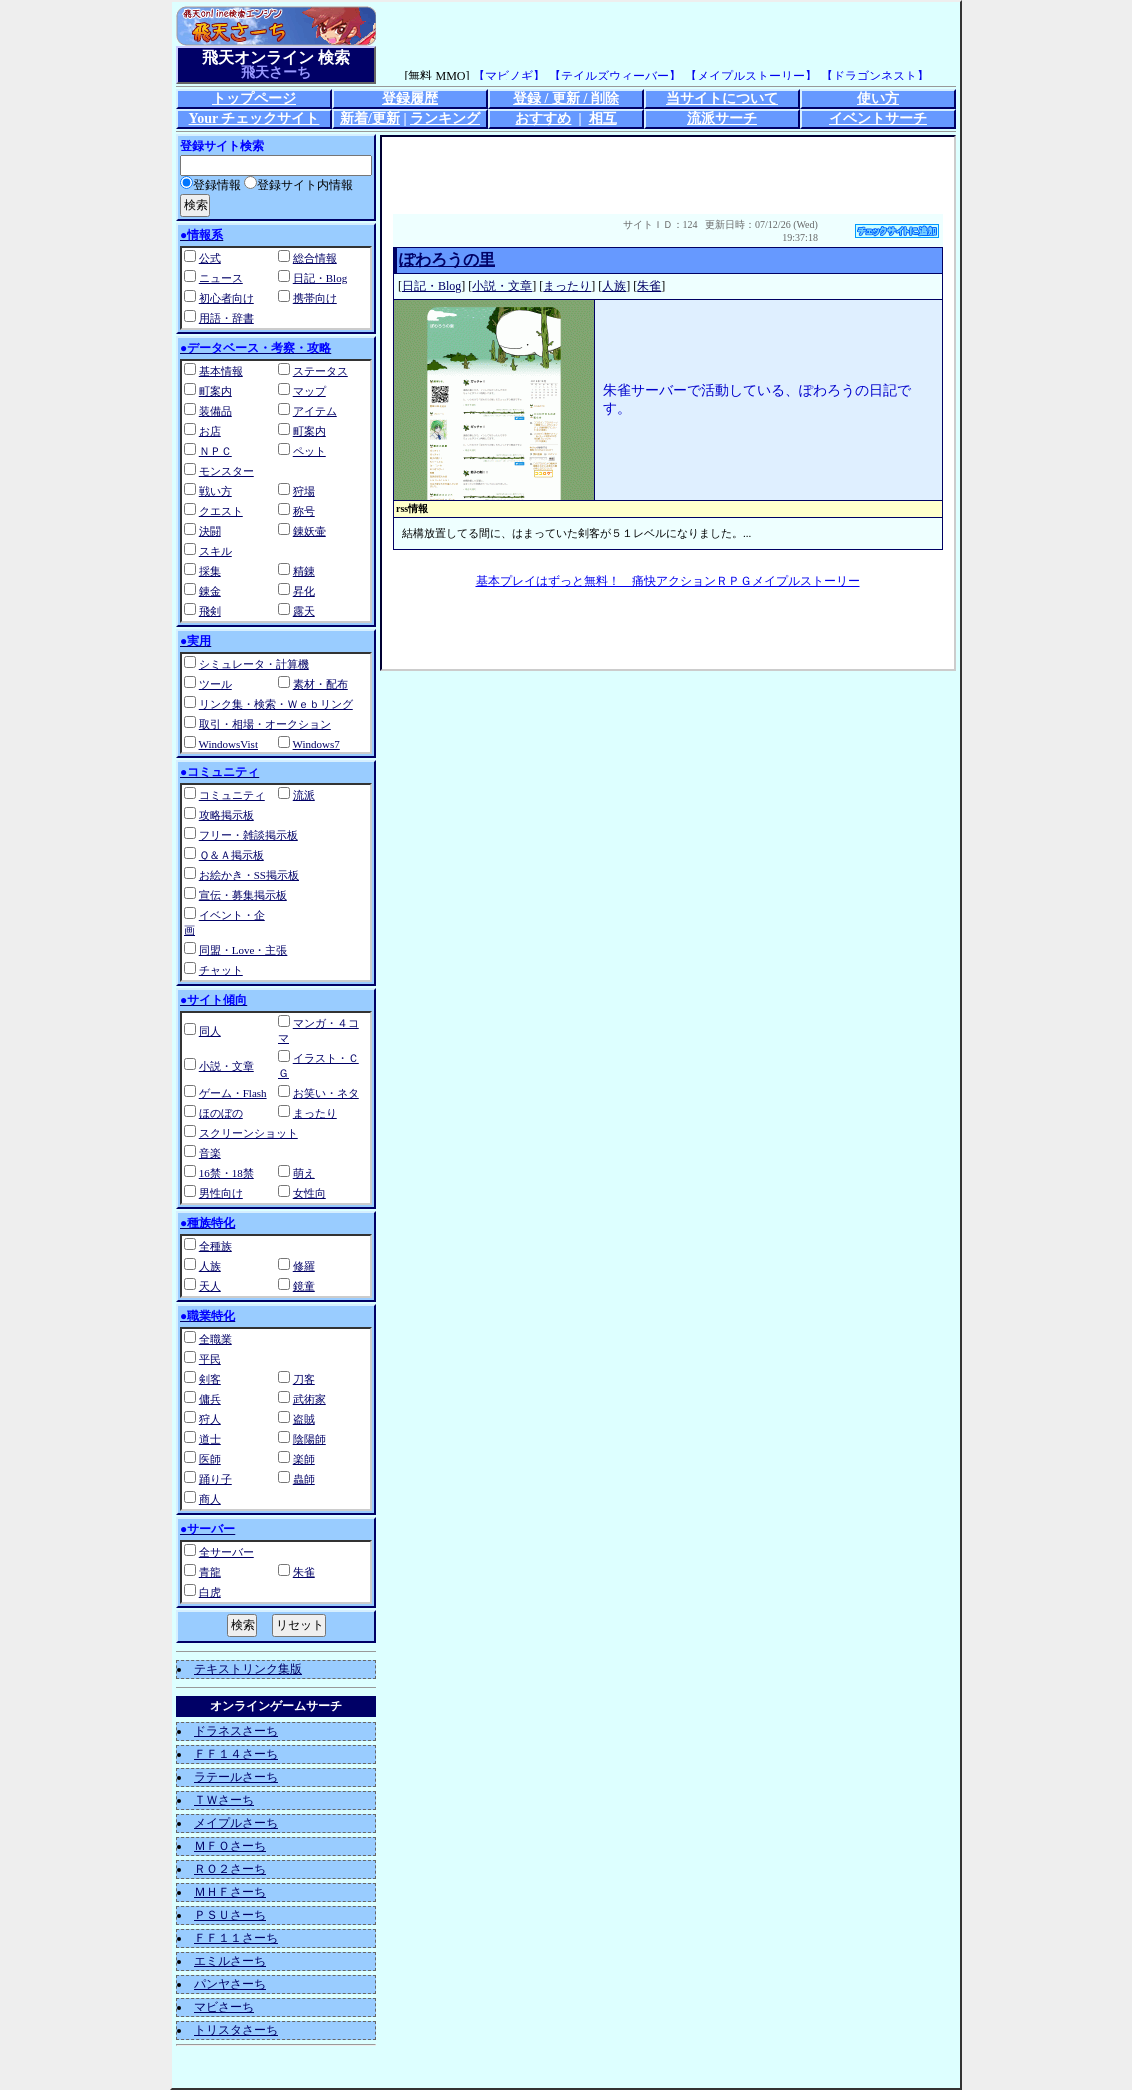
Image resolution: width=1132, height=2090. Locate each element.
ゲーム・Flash (233, 1093)
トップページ (254, 98)
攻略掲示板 (226, 815)
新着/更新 (370, 118)
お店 (210, 431)
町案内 (215, 391)
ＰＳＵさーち (230, 1915)
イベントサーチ (878, 118)
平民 (210, 1359)
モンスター (226, 471)
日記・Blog (320, 278)
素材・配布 (320, 684)
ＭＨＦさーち (230, 1892)
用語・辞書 (226, 318)
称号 (304, 511)
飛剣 (210, 611)
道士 (210, 1439)
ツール (215, 684)
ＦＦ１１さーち (236, 1938)
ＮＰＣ (215, 451)
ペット (309, 451)
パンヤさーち (230, 1984)
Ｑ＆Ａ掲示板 (231, 855)
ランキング (445, 118)
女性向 (309, 1193)
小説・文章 (226, 1066)
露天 (304, 611)
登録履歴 (410, 98)
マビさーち (224, 2007)
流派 (304, 795)
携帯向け (315, 298)
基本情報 (221, 371)
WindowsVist (228, 744)
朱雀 (304, 1572)
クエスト (221, 511)
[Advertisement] (668, 172)
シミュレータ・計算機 (254, 664)
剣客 (210, 1379)
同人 (210, 1031)
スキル (215, 551)
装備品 (215, 411)
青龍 (210, 1572)
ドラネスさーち (236, 1731)
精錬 (304, 571)
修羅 (304, 1266)
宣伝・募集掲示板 (243, 895)
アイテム (315, 411)
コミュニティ (232, 795)
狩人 (210, 1419)
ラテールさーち (236, 1777)
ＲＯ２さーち (230, 1869)
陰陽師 (309, 1439)
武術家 (309, 1399)
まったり (315, 1113)
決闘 (210, 531)
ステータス (320, 371)
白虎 (210, 1592)
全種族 (215, 1246)
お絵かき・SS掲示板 (249, 875)
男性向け (221, 1193)
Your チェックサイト (254, 118)
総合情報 (315, 258)
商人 (210, 1499)
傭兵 (210, 1399)
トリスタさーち (236, 2030)
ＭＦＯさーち (230, 1846)
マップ (309, 391)
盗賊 (304, 1419)
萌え (304, 1173)
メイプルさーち (236, 1823)
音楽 (210, 1153)
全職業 (215, 1339)
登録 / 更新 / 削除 (566, 98)
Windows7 (316, 744)
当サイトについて (722, 98)
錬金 (210, 591)
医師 (210, 1459)
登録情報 (210, 185)
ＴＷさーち (224, 1800)
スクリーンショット (248, 1133)
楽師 (304, 1459)
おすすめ (543, 118)
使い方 (878, 98)
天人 (210, 1286)
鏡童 (304, 1286)
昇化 (304, 591)
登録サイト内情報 (298, 185)
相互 (603, 118)
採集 (210, 571)
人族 (210, 1266)
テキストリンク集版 (248, 1669)
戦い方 (215, 491)
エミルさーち (230, 1961)
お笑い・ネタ (326, 1093)
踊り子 (215, 1479)
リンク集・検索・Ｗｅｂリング (276, 704)
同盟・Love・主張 (243, 950)
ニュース (221, 278)
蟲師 (304, 1479)
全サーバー (226, 1552)
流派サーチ (722, 118)
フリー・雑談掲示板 (248, 835)
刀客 (304, 1379)
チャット (221, 970)
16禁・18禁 (226, 1173)
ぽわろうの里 (447, 259)
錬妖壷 (309, 531)
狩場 (304, 491)
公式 (210, 258)
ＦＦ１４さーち (236, 1754)
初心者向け (226, 298)
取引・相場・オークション (265, 724)
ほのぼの (221, 1113)
